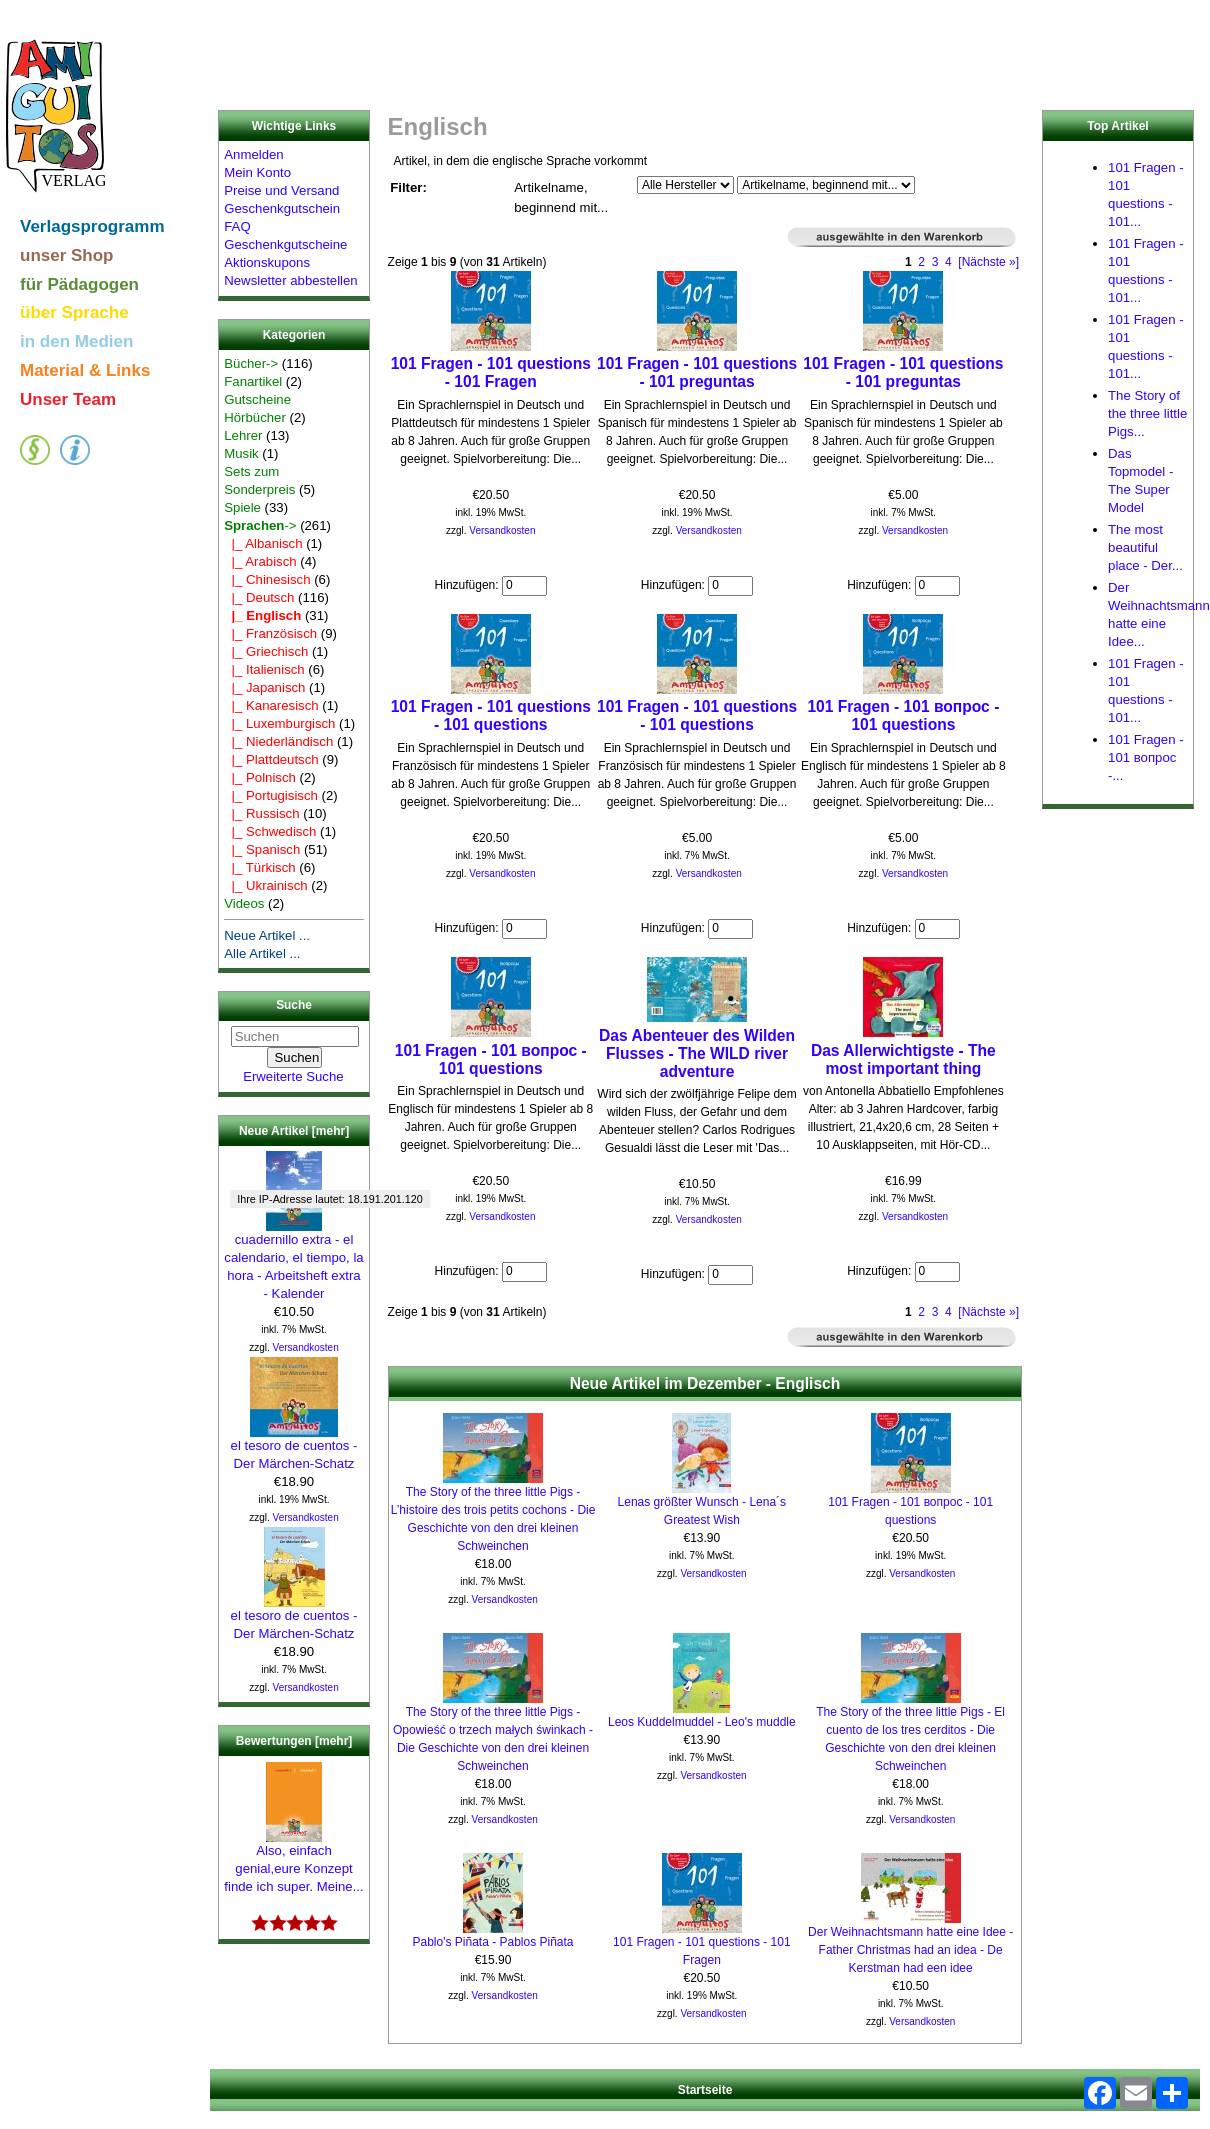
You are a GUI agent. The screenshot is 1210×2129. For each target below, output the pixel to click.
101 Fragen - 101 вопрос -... (1146, 757)
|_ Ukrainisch (265, 885)
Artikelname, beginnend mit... (561, 197)
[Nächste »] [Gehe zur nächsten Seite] (988, 262)
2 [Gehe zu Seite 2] (921, 262)
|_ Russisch (261, 813)
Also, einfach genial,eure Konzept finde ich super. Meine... (293, 1862)
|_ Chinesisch (267, 579)
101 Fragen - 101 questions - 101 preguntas (697, 372)
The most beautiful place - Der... (1145, 547)
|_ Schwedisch (270, 831)
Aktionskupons (267, 262)
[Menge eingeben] (524, 586)
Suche (294, 1006)
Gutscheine (257, 399)
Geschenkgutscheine (285, 244)
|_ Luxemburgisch (279, 723)
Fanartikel (253, 381)
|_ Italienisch (264, 669)
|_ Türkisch (259, 867)
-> (260, 525)
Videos (244, 903)
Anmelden (253, 154)
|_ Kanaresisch (271, 705)
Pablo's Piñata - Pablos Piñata (492, 1942)
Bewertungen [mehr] (294, 1741)
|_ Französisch (270, 633)
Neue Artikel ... (267, 935)
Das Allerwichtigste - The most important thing (903, 1059)
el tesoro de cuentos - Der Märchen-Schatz (294, 1448)
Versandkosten (306, 1347)
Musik (241, 453)
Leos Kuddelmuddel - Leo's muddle (702, 1722)
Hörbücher (255, 417)
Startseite (705, 2090)
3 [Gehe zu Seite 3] (935, 262)
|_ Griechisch (266, 651)
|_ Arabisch (260, 561)
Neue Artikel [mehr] (294, 1131)
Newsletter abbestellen (290, 280)
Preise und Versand (281, 190)
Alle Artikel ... (262, 953)
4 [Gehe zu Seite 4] (948, 262)
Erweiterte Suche (293, 1076)
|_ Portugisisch (271, 795)
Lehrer (243, 435)
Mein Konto (257, 172)
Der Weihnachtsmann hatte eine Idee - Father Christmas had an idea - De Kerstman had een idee (910, 1950)
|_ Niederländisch (278, 741)
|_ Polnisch (260, 777)
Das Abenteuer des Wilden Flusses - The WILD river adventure (697, 1053)
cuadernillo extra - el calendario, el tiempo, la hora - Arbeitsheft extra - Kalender (293, 1260)
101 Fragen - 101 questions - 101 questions (491, 715)
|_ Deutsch (259, 597)
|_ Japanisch (264, 687)
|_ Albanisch (263, 543)
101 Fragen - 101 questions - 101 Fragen (491, 372)
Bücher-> (251, 363)
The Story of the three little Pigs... (1147, 413)
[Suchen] (295, 1036)
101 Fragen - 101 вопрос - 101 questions (903, 715)
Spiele (242, 507)
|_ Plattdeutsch (271, 759)
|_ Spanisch (262, 849)
